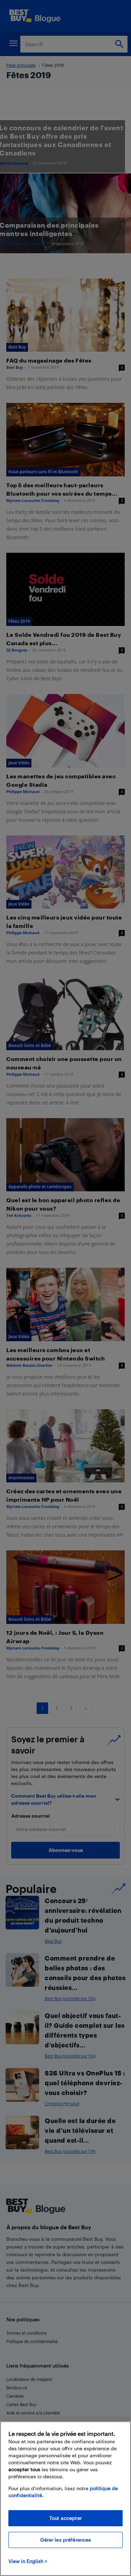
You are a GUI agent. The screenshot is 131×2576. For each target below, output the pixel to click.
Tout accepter (65, 2518)
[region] (65, 2498)
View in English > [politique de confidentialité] (27, 2561)
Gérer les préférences (65, 2540)
